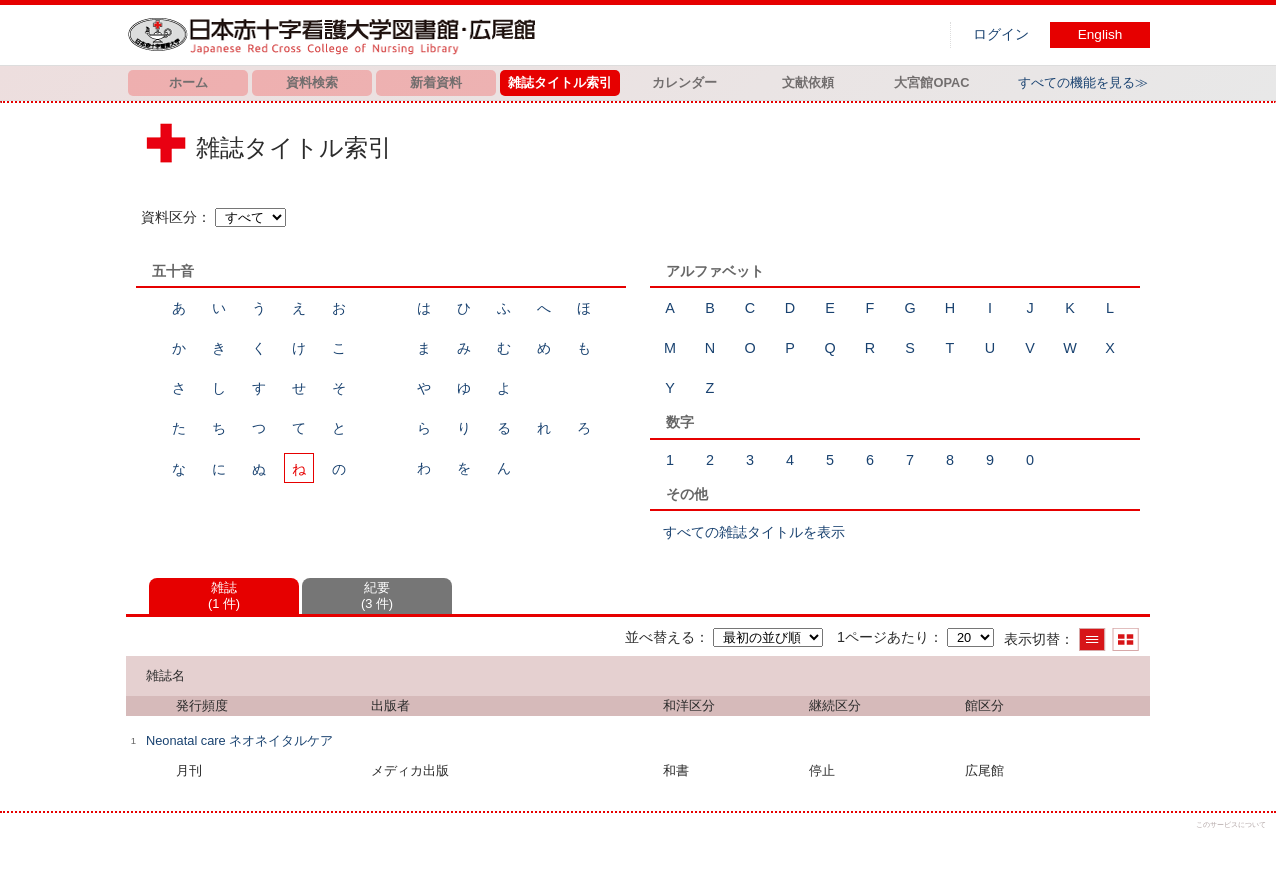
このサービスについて (1231, 824)
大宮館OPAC (931, 82)
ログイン (1001, 34)
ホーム (188, 82)
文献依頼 (808, 82)
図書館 (336, 35)
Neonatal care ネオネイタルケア (239, 740)
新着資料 (436, 82)
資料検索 (312, 82)
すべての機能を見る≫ (1083, 82)
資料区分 (169, 217)
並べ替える (660, 637)
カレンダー (684, 82)
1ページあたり (883, 637)
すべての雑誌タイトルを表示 (754, 532)
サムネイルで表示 (1125, 639)
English (1100, 34)
